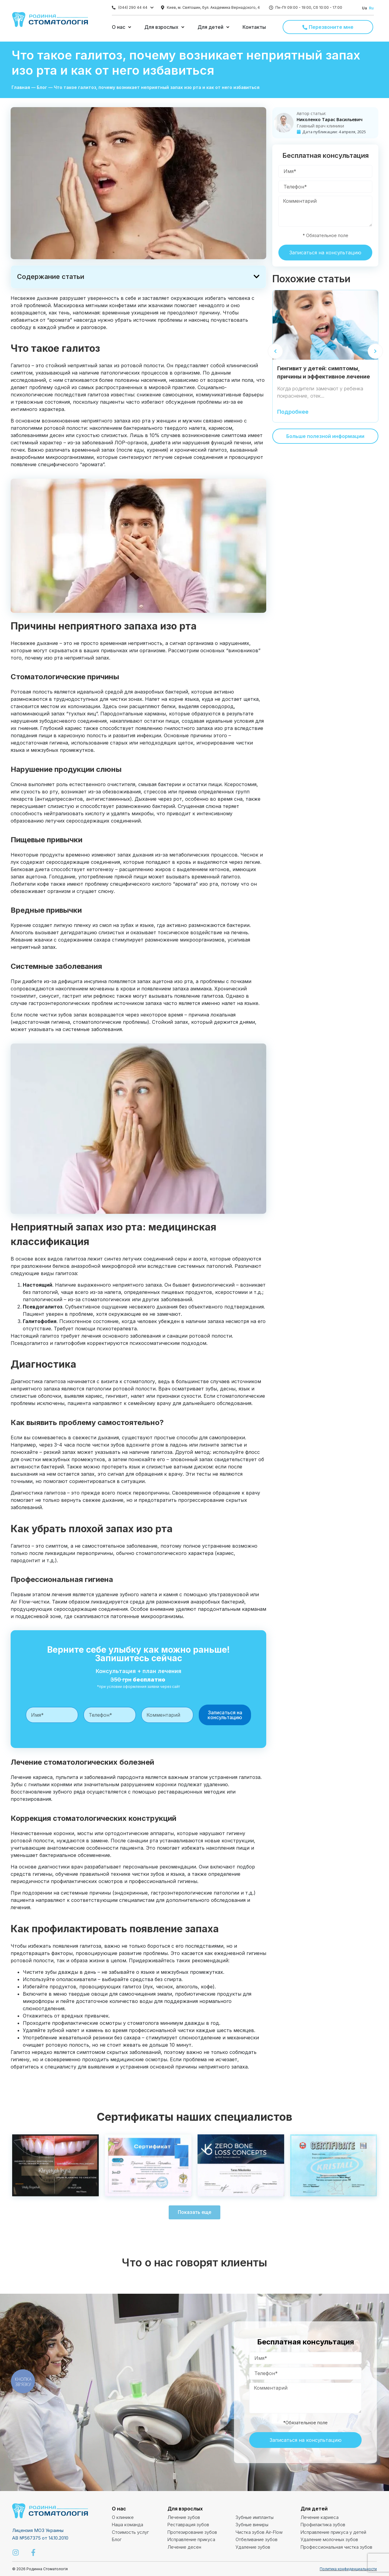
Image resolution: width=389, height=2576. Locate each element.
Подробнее (292, 412)
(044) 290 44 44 (132, 7)
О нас (119, 2509)
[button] (122, 27)
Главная (21, 87)
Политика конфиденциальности (348, 2569)
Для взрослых (185, 2509)
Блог (42, 87)
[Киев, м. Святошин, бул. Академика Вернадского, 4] (162, 7)
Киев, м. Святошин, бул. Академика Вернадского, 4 (213, 7)
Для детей (314, 2509)
